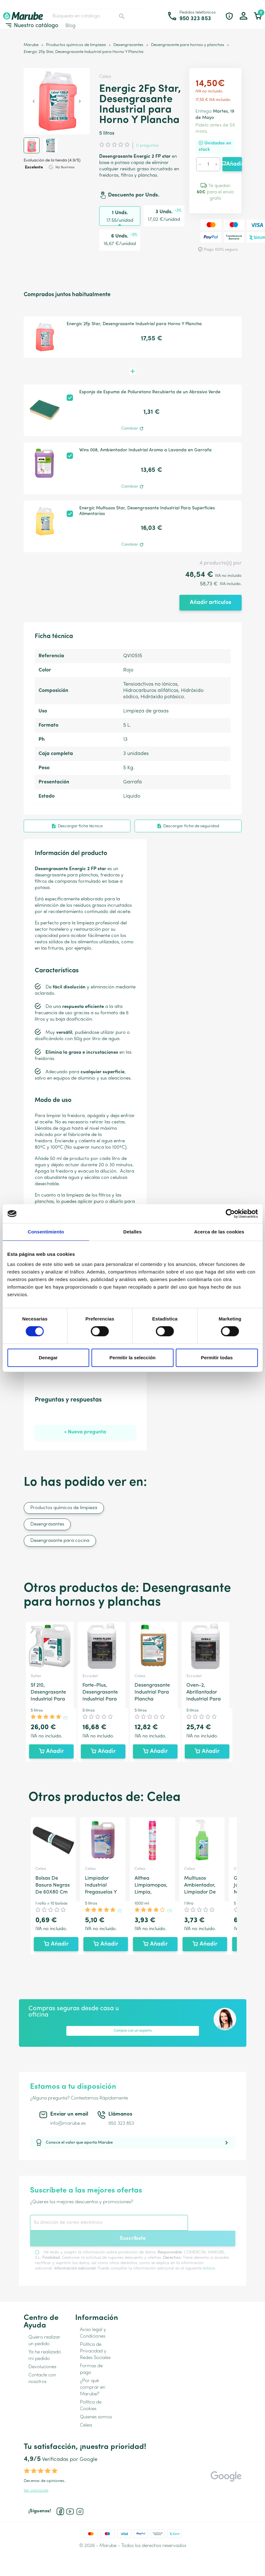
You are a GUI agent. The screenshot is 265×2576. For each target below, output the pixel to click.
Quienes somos (96, 2417)
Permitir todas (217, 1357)
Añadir (232, 164)
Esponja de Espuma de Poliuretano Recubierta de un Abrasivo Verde (149, 392)
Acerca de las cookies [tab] (219, 1231)
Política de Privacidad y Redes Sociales (95, 2351)
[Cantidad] (208, 164)
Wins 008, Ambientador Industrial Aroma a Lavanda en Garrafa (145, 450)
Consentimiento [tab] (46, 1231)
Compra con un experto (133, 2031)
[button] (31, 145)
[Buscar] (88, 16)
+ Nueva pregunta (85, 1432)
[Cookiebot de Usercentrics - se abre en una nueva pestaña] (230, 1213)
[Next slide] (80, 101)
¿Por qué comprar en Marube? (92, 2388)
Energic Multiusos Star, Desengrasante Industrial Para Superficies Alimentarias (147, 511)
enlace (209, 2268)
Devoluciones (42, 2367)
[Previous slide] (34, 101)
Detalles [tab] (132, 1231)
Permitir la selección (133, 1357)
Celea (105, 76)
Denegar (48, 1357)
